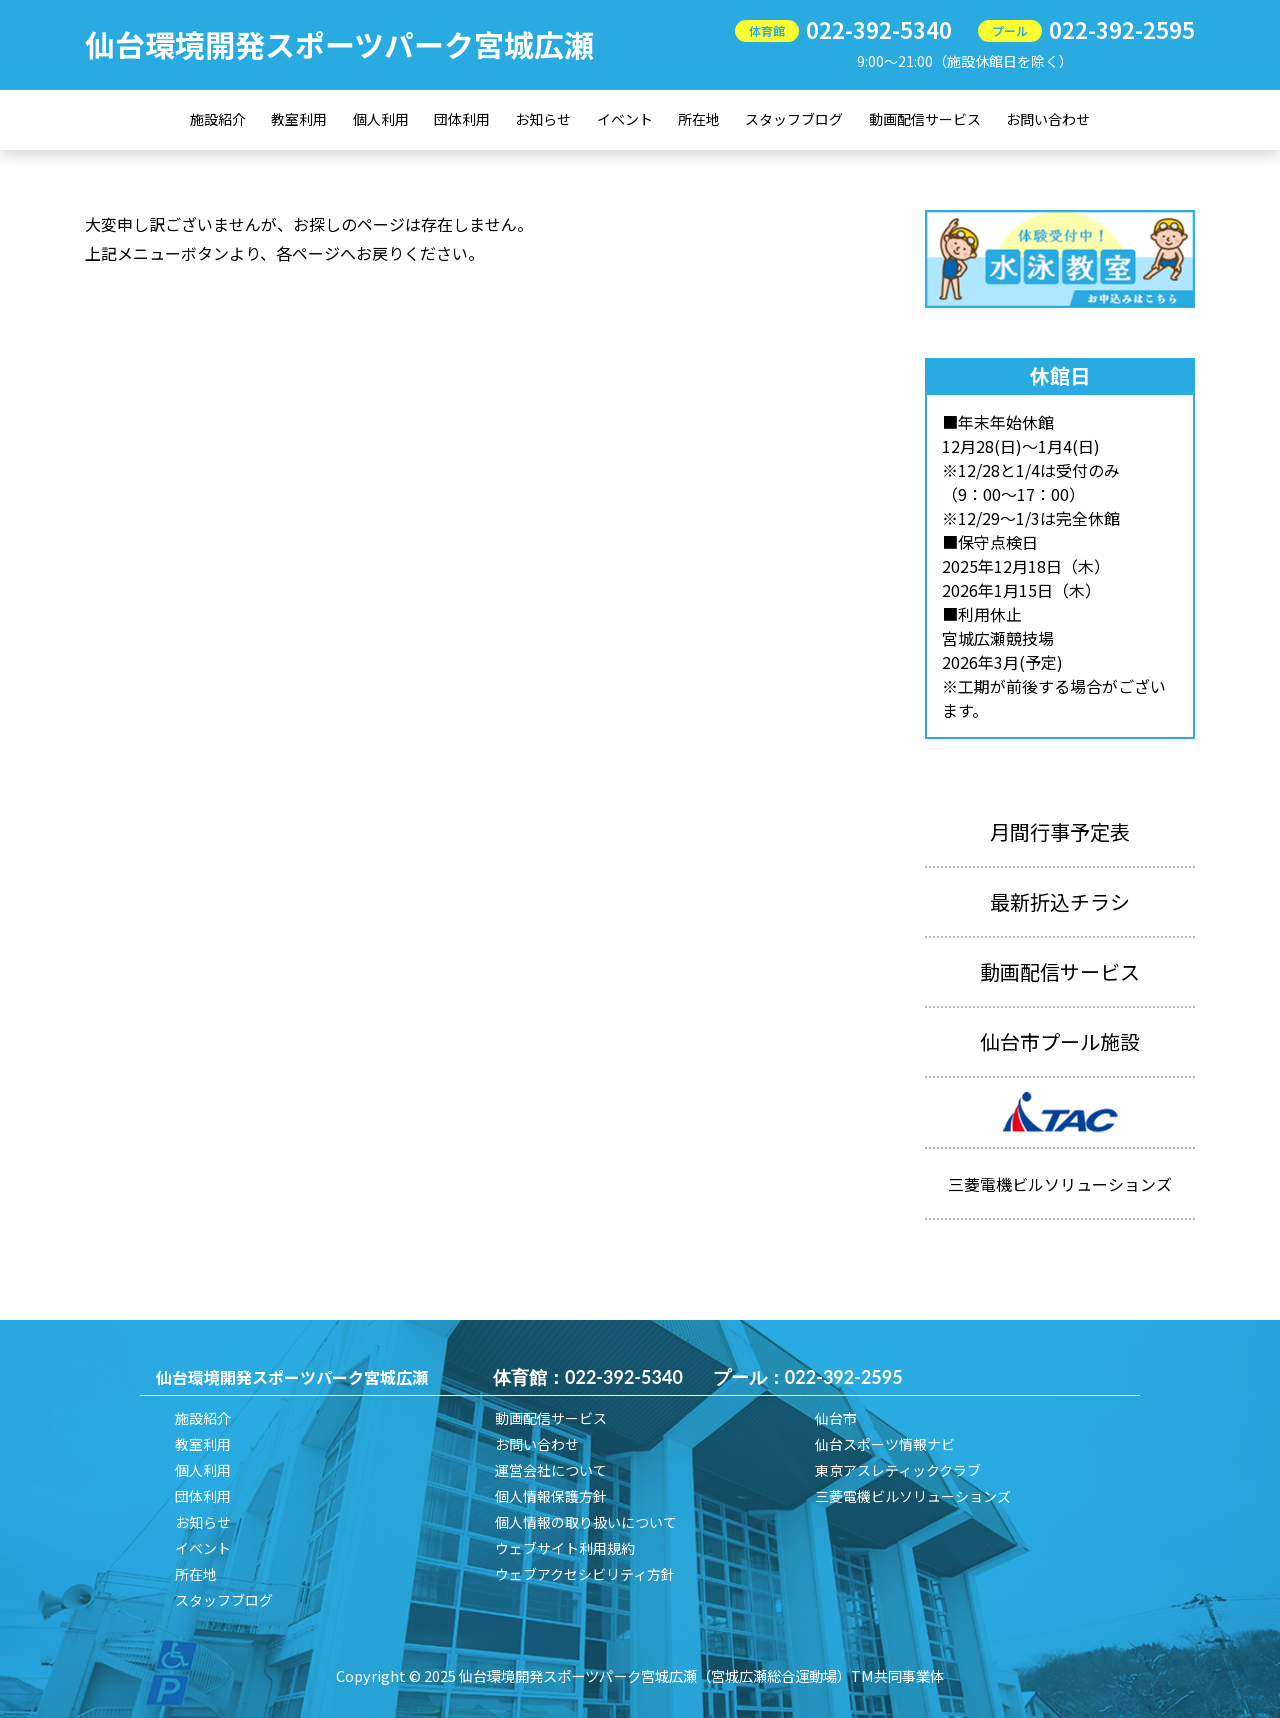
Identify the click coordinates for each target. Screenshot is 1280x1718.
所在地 (699, 119)
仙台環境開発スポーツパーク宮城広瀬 (339, 44)
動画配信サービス (925, 119)
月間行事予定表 (1060, 831)
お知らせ (543, 119)
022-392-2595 (1122, 29)
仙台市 (836, 1418)
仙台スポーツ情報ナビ (885, 1444)
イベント (625, 119)
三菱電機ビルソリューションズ (913, 1496)
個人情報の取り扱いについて (586, 1522)
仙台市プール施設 (1060, 1041)
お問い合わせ (1048, 119)
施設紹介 (218, 119)
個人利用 (381, 119)
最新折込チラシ (1060, 901)
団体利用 (462, 119)
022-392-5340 (879, 29)
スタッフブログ (794, 119)
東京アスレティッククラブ (898, 1470)
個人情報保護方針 (551, 1496)
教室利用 (299, 119)
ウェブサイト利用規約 (565, 1548)
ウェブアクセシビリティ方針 (585, 1574)
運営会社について (551, 1470)
